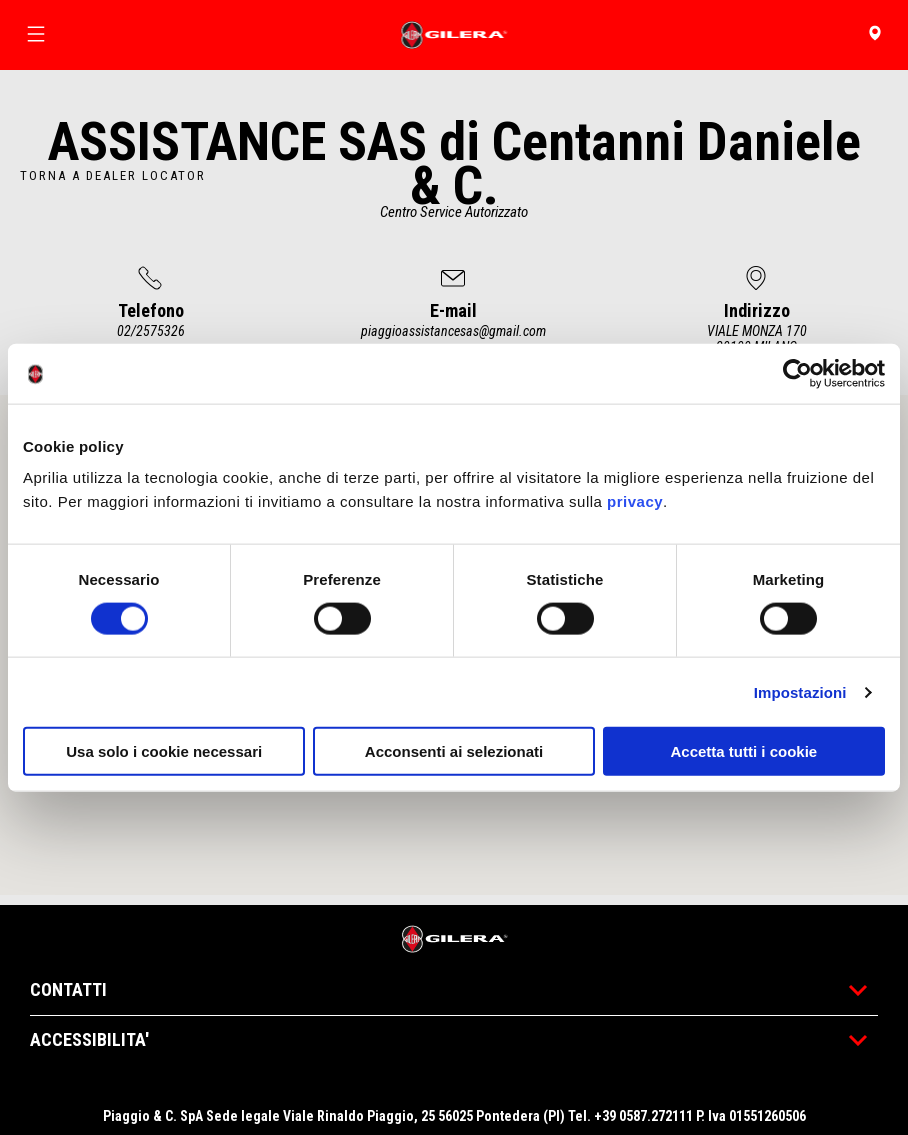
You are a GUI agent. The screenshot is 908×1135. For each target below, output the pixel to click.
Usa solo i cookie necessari (164, 751)
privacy (635, 501)
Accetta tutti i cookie (743, 751)
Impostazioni (800, 691)
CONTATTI (454, 989)
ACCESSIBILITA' (454, 1039)
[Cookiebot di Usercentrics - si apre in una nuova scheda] (797, 373)
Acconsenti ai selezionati (454, 751)
